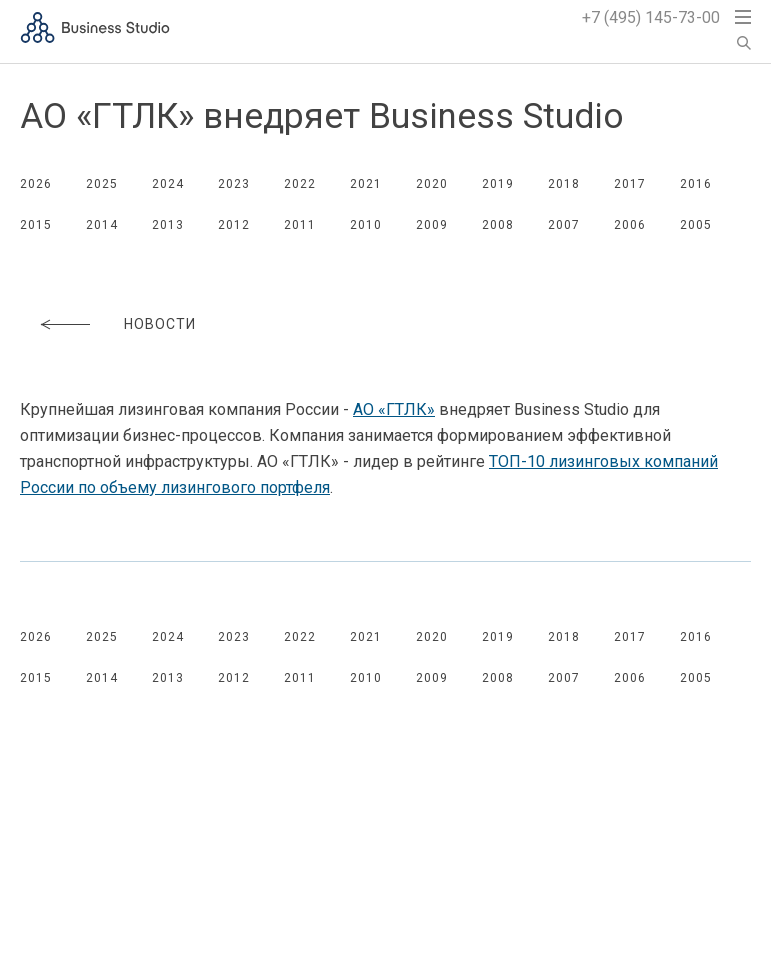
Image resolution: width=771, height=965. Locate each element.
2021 (366, 184)
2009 (432, 225)
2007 (564, 225)
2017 (630, 184)
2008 (498, 225)
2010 (366, 225)
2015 (36, 225)
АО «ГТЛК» (394, 409)
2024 (168, 184)
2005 (696, 225)
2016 (696, 184)
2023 (234, 184)
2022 (300, 184)
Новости (160, 324)
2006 (630, 225)
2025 (102, 184)
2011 (300, 225)
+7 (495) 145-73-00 (651, 17)
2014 (102, 225)
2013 (168, 225)
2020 (432, 184)
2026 (36, 184)
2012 (234, 225)
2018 (564, 184)
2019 (498, 184)
